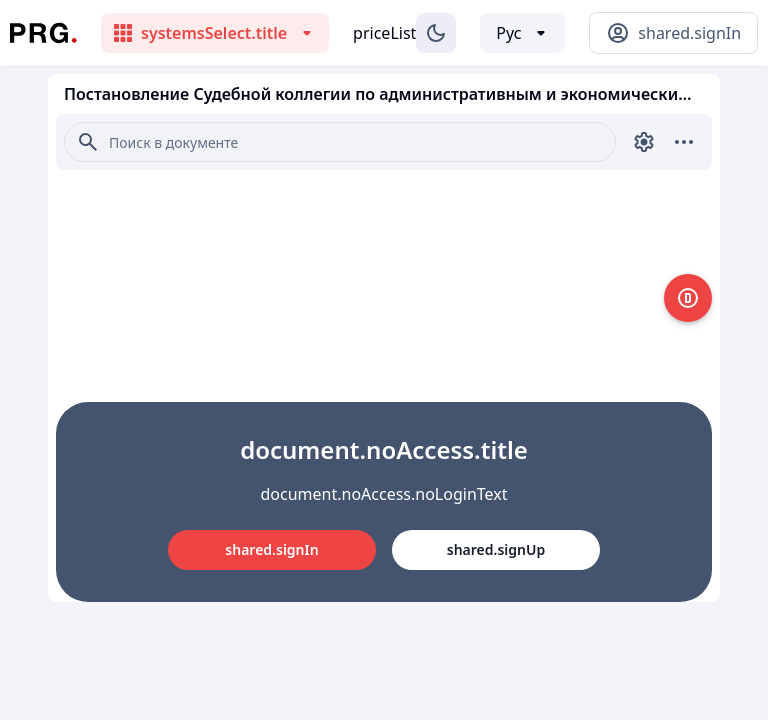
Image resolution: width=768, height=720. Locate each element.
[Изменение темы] (436, 33)
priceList (384, 33)
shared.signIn (271, 549)
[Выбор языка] (522, 33)
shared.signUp (496, 549)
